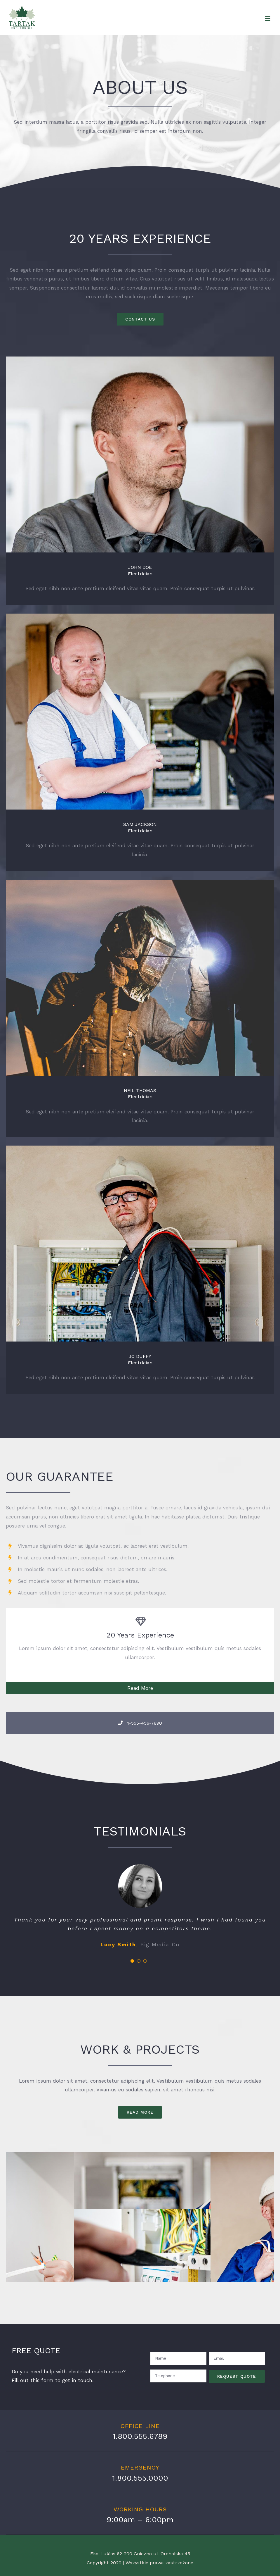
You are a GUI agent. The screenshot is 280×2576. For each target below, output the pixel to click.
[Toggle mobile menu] (268, 19)
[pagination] (132, 1961)
